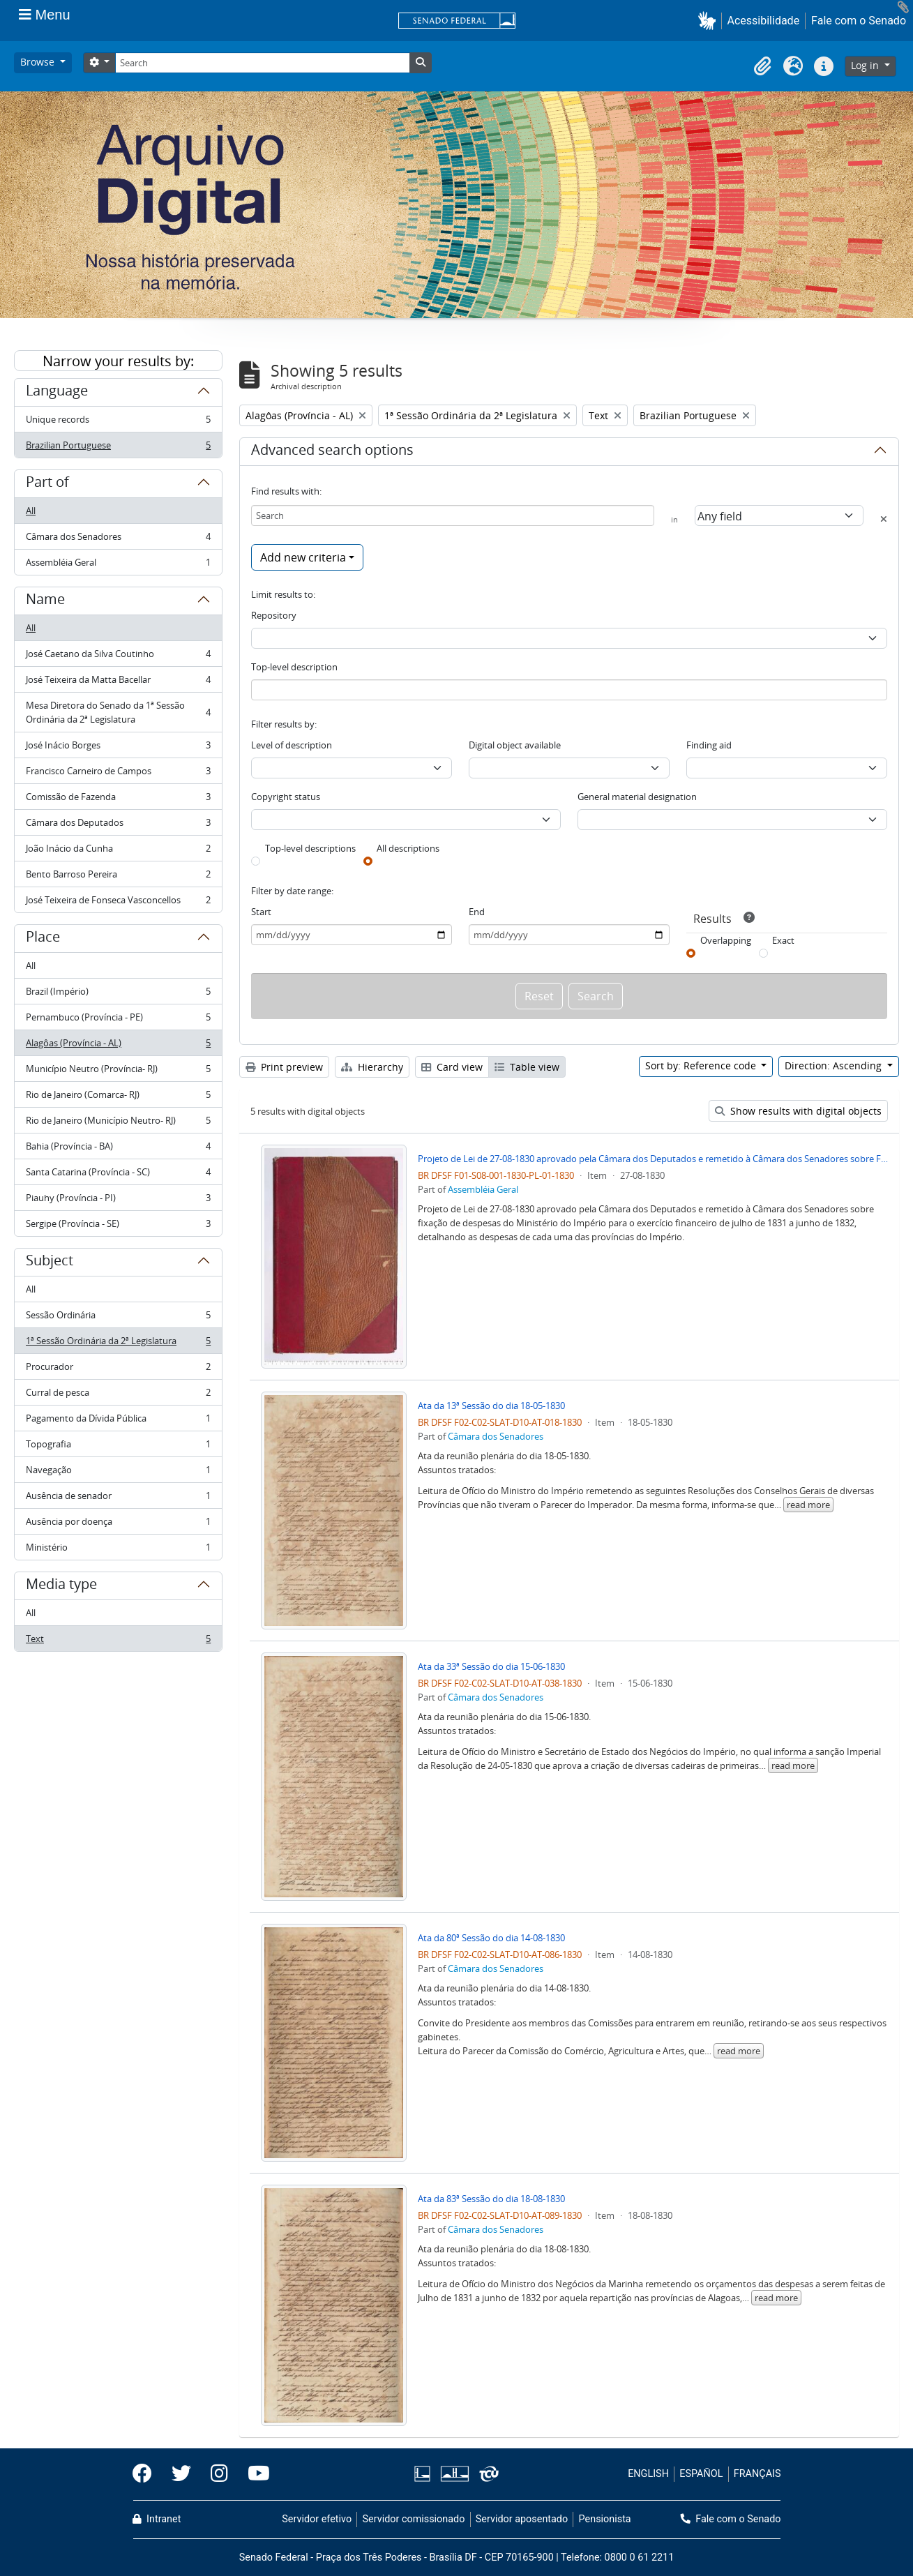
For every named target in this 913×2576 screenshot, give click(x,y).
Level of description (291, 745)
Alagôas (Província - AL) (118, 1046)
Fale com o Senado (858, 20)
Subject (49, 1263)
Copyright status (285, 796)
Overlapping (725, 940)
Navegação (118, 1473)
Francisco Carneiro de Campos (118, 774)
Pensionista (605, 2519)
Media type (61, 1586)
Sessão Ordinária (118, 1318)
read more (808, 1504)
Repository (273, 615)
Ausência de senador (118, 1499)
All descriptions (408, 848)
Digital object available (515, 745)
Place (43, 939)
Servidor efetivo (317, 2519)
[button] (709, 20)
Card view (452, 1067)
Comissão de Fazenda (118, 800)
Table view (527, 1067)
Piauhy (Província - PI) (118, 1201)
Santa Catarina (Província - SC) (118, 1175)
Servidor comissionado (413, 2519)
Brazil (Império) (118, 994)
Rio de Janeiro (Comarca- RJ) (118, 1097)
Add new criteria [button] (303, 557)
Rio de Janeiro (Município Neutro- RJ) (118, 1123)
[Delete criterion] (883, 519)
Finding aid (709, 745)
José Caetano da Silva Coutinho (118, 657)
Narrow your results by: (118, 361)
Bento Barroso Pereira (118, 877)
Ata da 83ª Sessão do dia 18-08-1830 (491, 2198)
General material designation (637, 796)
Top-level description (294, 667)
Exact (783, 940)
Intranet (157, 2519)
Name (45, 601)
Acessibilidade (763, 20)
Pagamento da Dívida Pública (118, 1421)
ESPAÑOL (701, 2474)
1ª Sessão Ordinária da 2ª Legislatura (118, 1344)
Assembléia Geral (118, 565)
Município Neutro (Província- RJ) (118, 1072)
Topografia (118, 1447)
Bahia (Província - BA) (118, 1149)
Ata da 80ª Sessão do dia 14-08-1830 (491, 1937)
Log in (866, 65)
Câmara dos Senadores (118, 539)
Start (261, 911)
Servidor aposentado (522, 2519)
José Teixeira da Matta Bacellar (118, 682)
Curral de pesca (118, 1395)
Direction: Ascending (834, 1065)
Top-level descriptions (310, 848)
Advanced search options (332, 452)
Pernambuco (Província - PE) (118, 1020)
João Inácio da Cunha (118, 851)
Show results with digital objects (798, 1110)
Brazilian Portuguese (118, 448)
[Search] (262, 62)
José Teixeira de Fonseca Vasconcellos (118, 902)
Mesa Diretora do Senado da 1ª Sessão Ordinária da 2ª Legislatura (118, 712)
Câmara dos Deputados (118, 825)
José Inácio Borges (118, 748)
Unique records (118, 422)
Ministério (118, 1550)
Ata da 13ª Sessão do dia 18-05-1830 (491, 1405)
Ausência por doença (118, 1524)
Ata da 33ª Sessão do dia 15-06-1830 (491, 1666)
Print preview (284, 1067)
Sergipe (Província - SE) (118, 1226)
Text (118, 1641)
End (477, 911)
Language (57, 393)
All (31, 510)
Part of (47, 484)
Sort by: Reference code (702, 1065)
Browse (38, 61)
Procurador (118, 1369)
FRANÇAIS (757, 2474)
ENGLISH (648, 2474)
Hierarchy (372, 1067)
